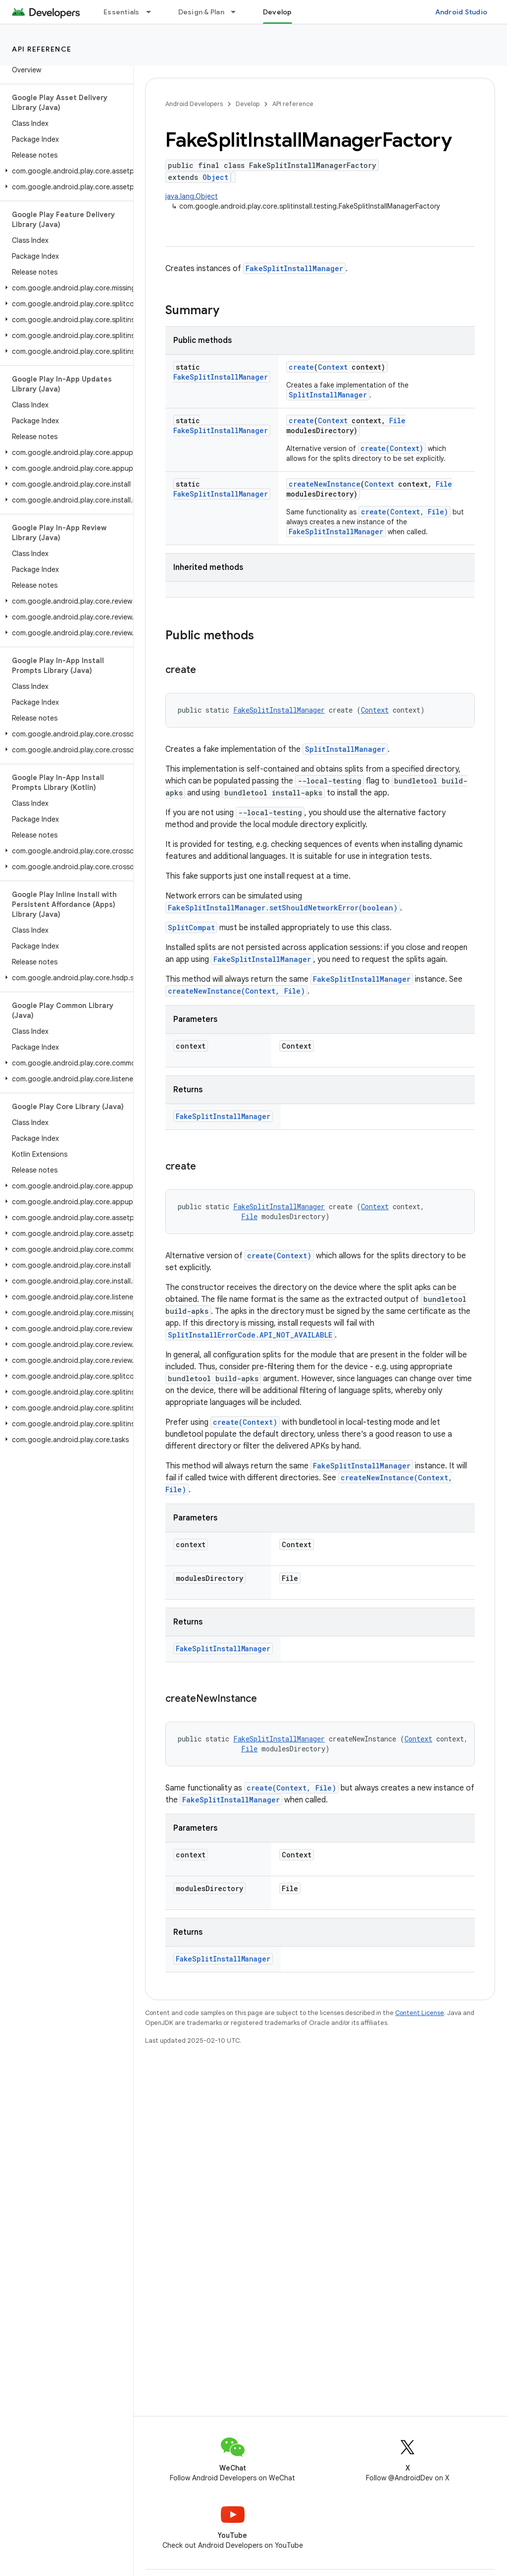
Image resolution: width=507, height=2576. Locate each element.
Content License (419, 2013)
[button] (64, 171)
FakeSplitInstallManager (294, 268)
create (301, 367)
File (397, 420)
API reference (42, 49)
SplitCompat (191, 927)
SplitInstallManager (328, 394)
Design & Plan (201, 11)
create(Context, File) (404, 511)
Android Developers (194, 104)
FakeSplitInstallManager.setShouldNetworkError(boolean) (283, 907)
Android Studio (461, 11)
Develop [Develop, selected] (277, 11)
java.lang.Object (191, 196)
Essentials (121, 11)
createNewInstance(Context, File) (236, 991)
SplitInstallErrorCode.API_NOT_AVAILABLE (250, 1335)
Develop (247, 104)
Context (333, 367)
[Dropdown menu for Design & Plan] (237, 12)
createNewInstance (324, 484)
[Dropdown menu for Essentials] (153, 12)
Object (215, 177)
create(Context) (391, 448)
